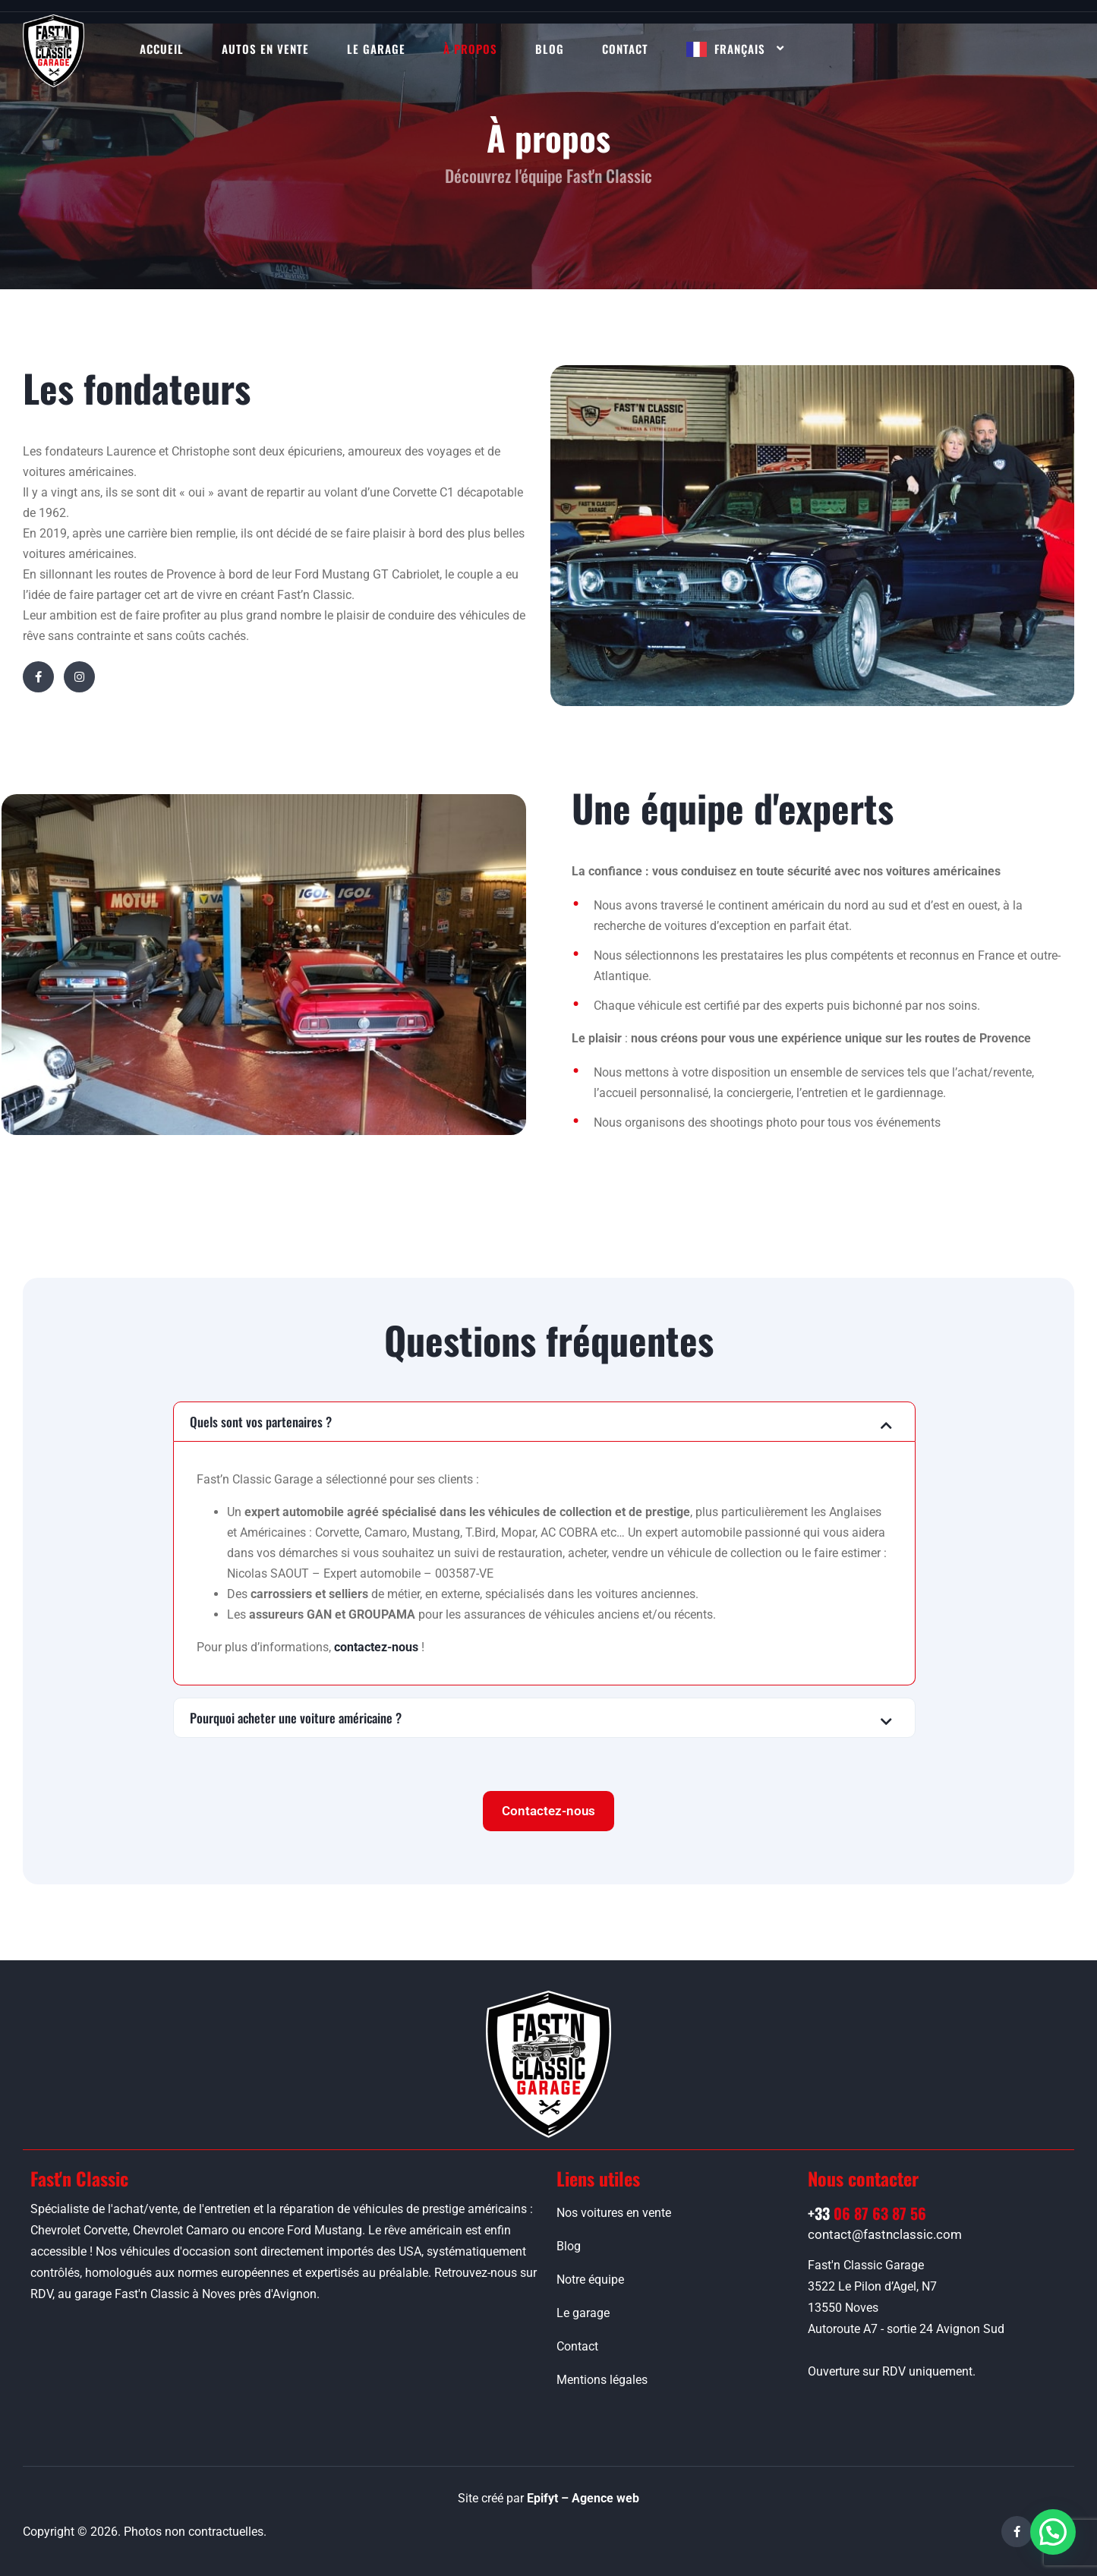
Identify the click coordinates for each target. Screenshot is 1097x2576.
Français (739, 48)
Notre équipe (590, 2279)
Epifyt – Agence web (583, 2498)
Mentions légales (602, 2380)
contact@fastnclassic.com (885, 2234)
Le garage (376, 48)
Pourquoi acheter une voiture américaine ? (296, 1717)
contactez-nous (376, 1647)
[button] (544, 1422)
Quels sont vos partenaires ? (261, 1421)
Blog (549, 48)
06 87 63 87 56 (867, 2213)
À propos (470, 48)
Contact (625, 48)
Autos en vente (265, 48)
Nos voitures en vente (613, 2213)
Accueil (162, 48)
